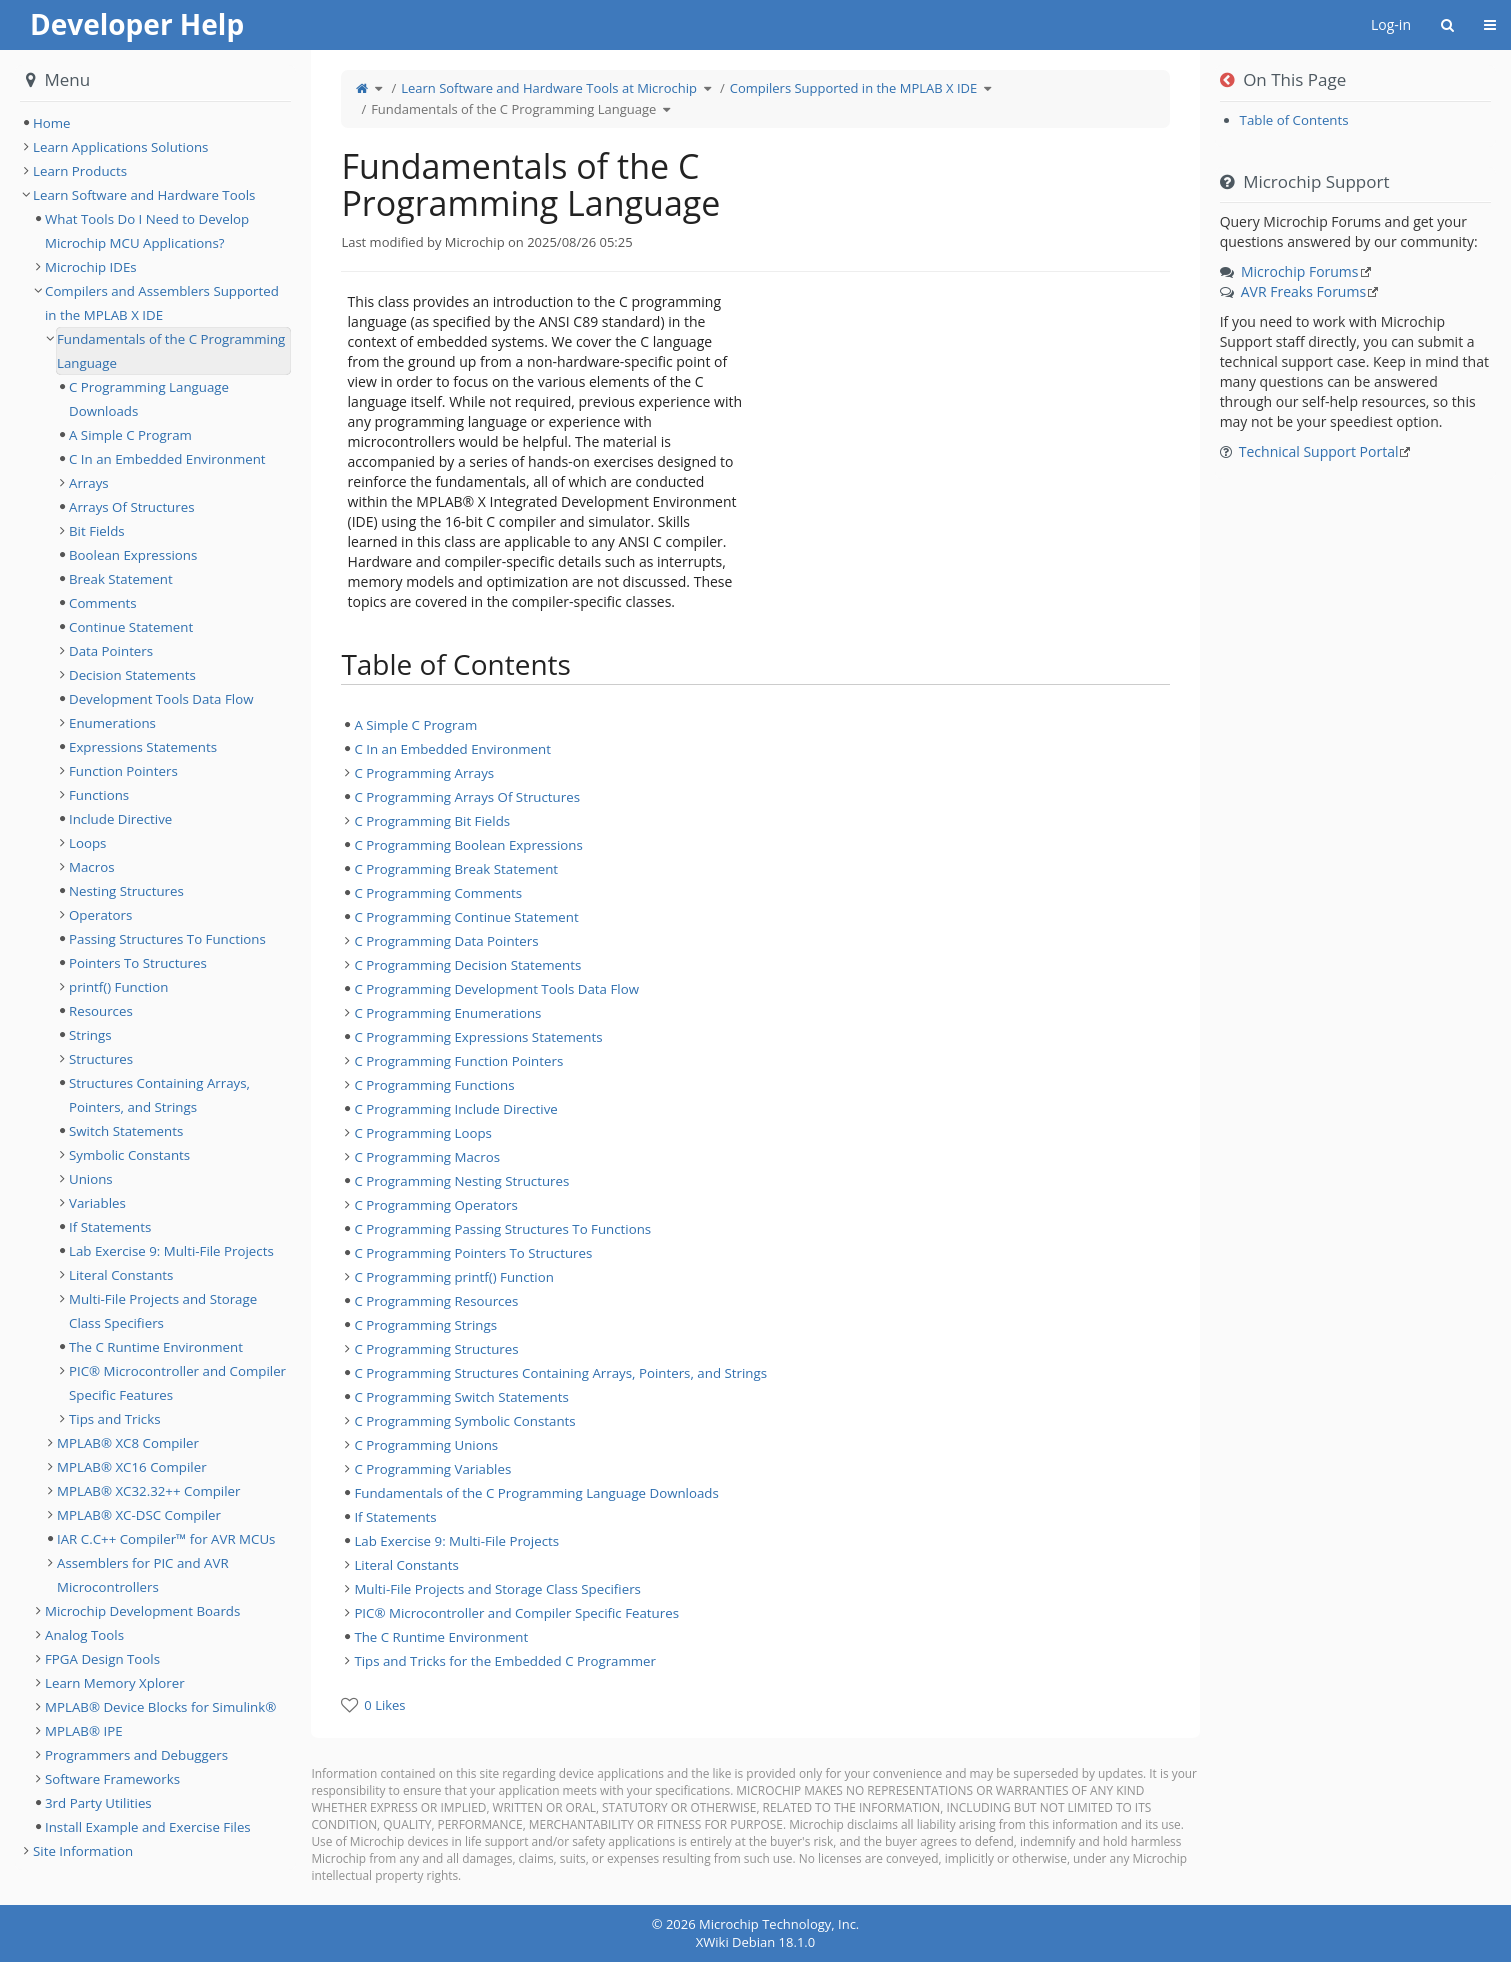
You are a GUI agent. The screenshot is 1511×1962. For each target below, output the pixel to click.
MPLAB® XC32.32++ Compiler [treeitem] (148, 1491)
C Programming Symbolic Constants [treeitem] (464, 1421)
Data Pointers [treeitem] (111, 651)
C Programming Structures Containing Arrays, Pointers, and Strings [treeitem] (560, 1373)
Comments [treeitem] (103, 603)
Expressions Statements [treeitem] (143, 747)
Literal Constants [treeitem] (406, 1565)
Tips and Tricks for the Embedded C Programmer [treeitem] (505, 1661)
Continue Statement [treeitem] (131, 627)
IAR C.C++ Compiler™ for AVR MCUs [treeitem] (166, 1539)
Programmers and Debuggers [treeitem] (136, 1755)
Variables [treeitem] (97, 1203)
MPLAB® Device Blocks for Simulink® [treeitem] (160, 1707)
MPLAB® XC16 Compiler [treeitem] (132, 1467)
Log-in (1391, 24)
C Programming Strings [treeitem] (425, 1325)
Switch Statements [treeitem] (126, 1131)
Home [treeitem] (52, 123)
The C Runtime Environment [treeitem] (441, 1637)
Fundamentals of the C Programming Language (513, 109)
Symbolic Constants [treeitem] (129, 1155)
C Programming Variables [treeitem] (432, 1469)
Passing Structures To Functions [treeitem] (167, 939)
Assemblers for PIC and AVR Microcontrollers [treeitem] (143, 1575)
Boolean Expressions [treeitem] (133, 555)
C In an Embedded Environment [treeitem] (452, 749)
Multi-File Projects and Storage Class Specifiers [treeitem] (497, 1589)
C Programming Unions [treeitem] (426, 1445)
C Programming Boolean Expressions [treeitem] (468, 845)
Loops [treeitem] (87, 843)
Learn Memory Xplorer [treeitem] (115, 1683)
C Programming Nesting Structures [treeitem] (461, 1181)
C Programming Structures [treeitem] (436, 1349)
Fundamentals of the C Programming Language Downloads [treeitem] (536, 1493)
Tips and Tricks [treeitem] (115, 1419)
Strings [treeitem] (90, 1035)
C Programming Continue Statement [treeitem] (466, 917)
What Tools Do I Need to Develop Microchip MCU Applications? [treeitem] (147, 231)
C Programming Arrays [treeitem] (424, 773)
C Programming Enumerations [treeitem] (447, 1013)
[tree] (755, 1193)
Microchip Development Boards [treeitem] (142, 1611)
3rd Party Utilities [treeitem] (98, 1803)
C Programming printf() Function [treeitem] (454, 1277)
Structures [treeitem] (101, 1059)
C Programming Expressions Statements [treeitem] (478, 1037)
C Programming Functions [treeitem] (434, 1085)
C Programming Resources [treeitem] (436, 1301)
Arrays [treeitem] (89, 483)
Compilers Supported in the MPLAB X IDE (854, 88)
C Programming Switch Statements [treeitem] (461, 1397)
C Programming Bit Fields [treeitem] (432, 821)
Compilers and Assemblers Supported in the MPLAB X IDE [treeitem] (162, 303)
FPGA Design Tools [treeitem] (102, 1659)
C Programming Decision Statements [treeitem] (467, 965)
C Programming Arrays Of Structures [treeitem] (467, 797)
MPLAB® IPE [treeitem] (84, 1731)
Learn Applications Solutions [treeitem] (120, 147)
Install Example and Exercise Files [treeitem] (148, 1827)
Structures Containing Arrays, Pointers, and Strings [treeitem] (159, 1095)
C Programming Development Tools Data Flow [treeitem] (496, 989)
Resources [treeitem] (101, 1011)
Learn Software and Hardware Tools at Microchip (549, 88)
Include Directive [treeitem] (120, 819)
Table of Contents (1294, 120)
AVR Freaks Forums (1303, 291)
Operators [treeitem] (100, 915)
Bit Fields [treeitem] (97, 531)
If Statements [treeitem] (395, 1517)
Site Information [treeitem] (83, 1851)
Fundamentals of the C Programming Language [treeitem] (171, 351)
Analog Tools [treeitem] (84, 1635)
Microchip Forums (1300, 271)
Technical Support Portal (1319, 451)
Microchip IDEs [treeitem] (91, 267)
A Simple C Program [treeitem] (415, 725)
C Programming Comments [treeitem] (438, 893)
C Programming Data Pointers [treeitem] (446, 941)
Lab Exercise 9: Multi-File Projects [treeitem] (456, 1541)
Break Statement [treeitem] (121, 579)
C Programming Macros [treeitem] (427, 1157)
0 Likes (384, 1705)
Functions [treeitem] (99, 795)
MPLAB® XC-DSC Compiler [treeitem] (139, 1515)
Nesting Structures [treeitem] (126, 891)
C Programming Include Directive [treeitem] (455, 1109)
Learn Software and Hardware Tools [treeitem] (144, 195)
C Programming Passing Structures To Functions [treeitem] (502, 1229)
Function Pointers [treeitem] (123, 771)
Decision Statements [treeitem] (132, 675)
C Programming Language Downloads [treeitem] (149, 399)
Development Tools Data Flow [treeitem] (161, 699)
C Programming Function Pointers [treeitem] (458, 1061)
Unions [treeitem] (91, 1179)
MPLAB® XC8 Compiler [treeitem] (128, 1443)
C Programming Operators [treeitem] (435, 1205)
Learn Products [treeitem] (80, 171)
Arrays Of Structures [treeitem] (132, 507)
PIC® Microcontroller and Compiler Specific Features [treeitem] (516, 1613)
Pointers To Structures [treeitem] (138, 963)
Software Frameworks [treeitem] (112, 1779)
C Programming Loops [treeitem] (423, 1133)
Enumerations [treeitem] (112, 723)
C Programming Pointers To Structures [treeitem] (473, 1253)
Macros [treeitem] (92, 867)
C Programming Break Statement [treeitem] (456, 869)
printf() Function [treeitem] (118, 987)
